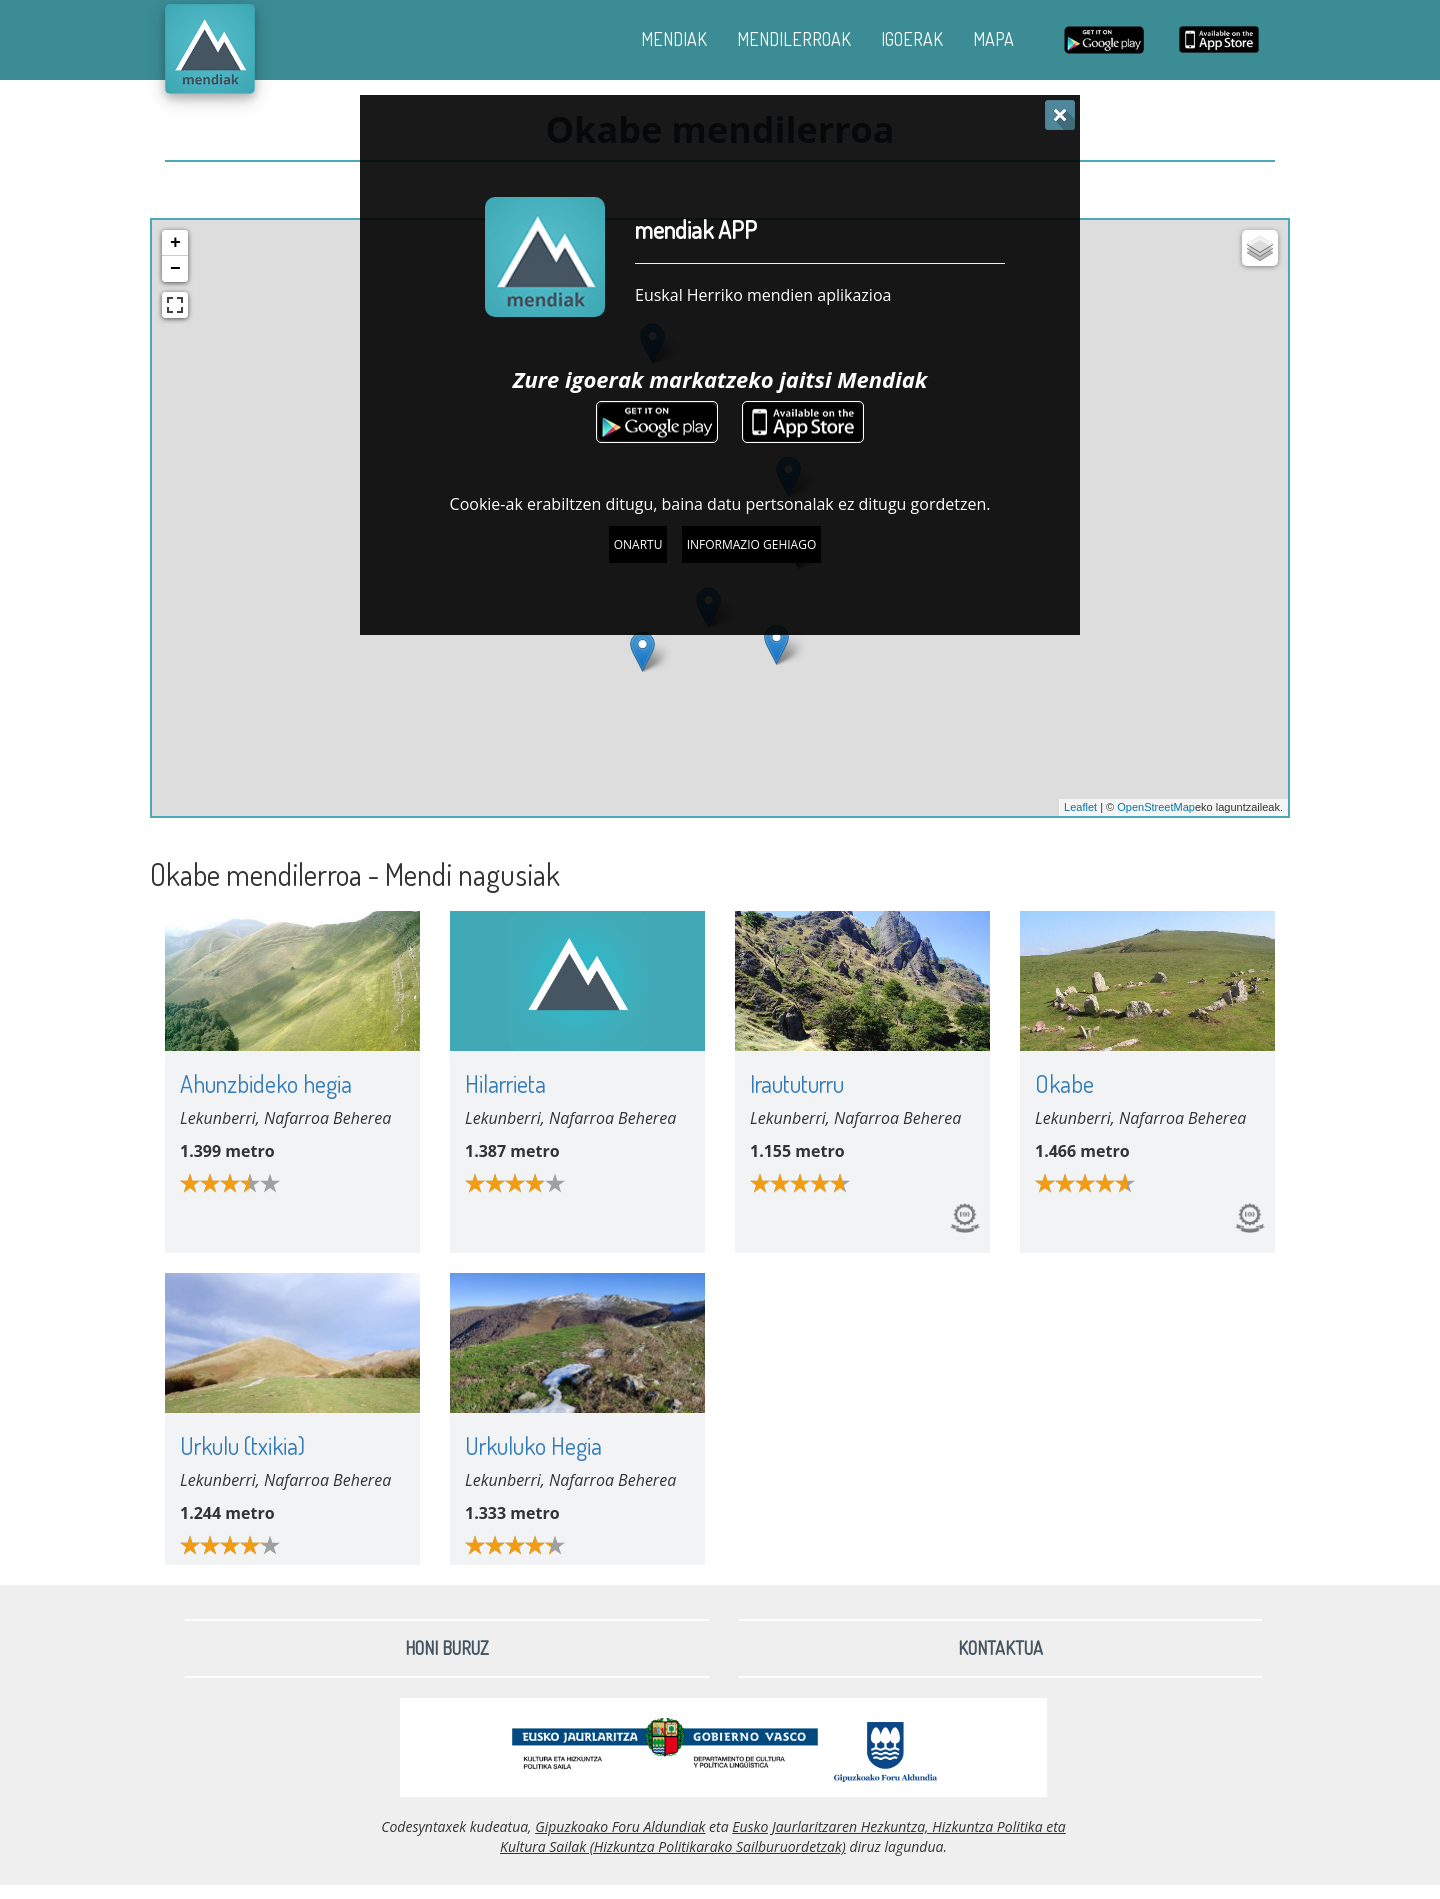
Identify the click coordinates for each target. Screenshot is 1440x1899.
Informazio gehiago (752, 544)
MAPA (993, 39)
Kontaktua (1000, 1648)
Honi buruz (447, 1648)
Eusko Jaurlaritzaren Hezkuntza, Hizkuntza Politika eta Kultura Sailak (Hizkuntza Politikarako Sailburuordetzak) (783, 1836)
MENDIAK (674, 39)
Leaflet (1080, 807)
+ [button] (175, 243)
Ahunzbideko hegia (266, 1083)
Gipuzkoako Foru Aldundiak (620, 1826)
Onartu (638, 544)
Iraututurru (797, 1083)
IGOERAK (912, 39)
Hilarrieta (505, 1083)
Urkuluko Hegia (533, 1445)
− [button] (175, 269)
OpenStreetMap (1156, 807)
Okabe (1064, 1083)
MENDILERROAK (794, 39)
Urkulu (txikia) (242, 1445)
